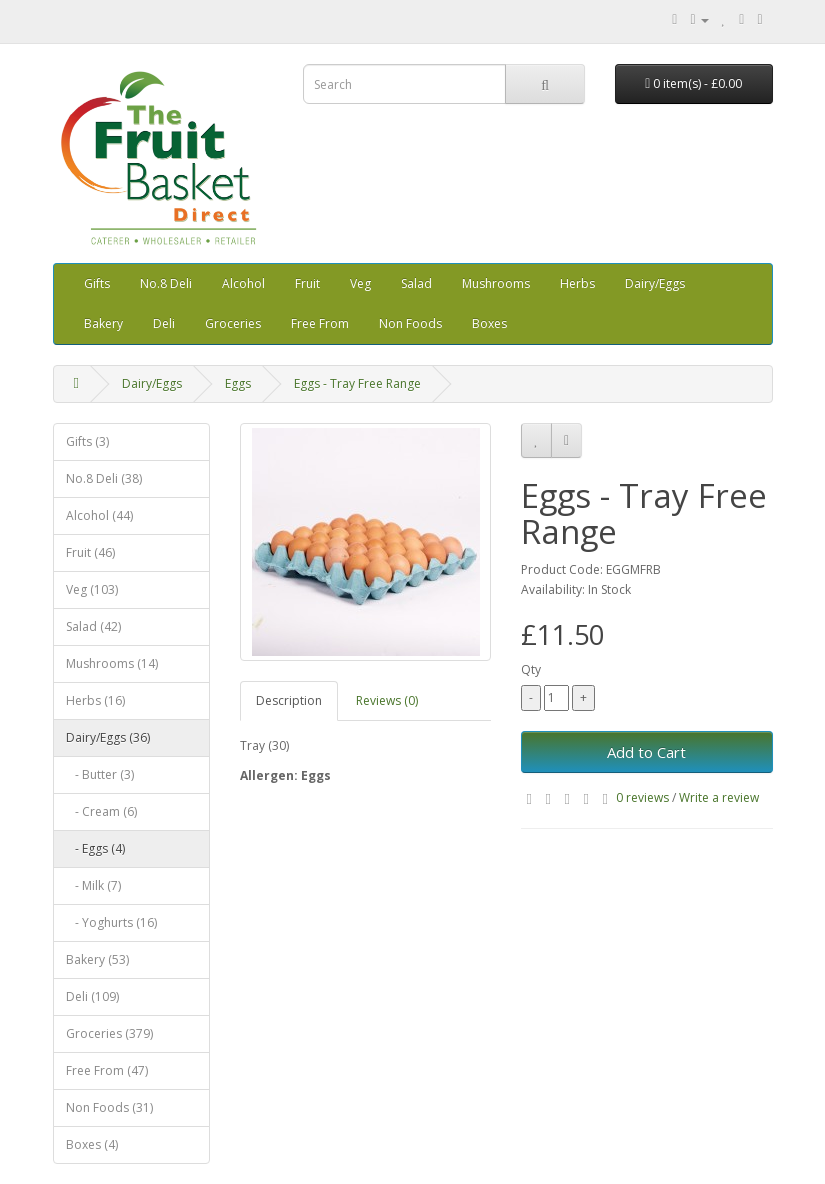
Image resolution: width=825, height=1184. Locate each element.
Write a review (719, 797)
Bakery (103, 323)
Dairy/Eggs (655, 283)
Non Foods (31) (109, 1107)
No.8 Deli (166, 283)
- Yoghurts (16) (111, 922)
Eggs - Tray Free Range (357, 383)
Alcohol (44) (99, 515)
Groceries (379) (109, 1033)
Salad (416, 283)
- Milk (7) (93, 885)
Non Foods (410, 323)
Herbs (577, 283)
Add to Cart (646, 752)
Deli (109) (92, 996)
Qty (531, 669)
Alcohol (243, 283)
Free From (320, 323)
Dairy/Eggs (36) (108, 737)
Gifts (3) (87, 441)
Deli (164, 323)
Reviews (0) (387, 700)
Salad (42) (93, 626)
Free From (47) (107, 1070)
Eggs (238, 383)
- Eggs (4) (95, 848)
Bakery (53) (97, 959)
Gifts (97, 283)
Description (289, 700)
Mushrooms (496, 283)
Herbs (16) (95, 700)
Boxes (489, 323)
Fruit (307, 283)
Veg (360, 283)
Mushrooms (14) (112, 663)
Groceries (233, 323)
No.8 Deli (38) (104, 478)
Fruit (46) (90, 552)
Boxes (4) (92, 1144)
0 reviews (642, 797)
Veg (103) (92, 589)
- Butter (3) (100, 774)
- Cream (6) (101, 811)
